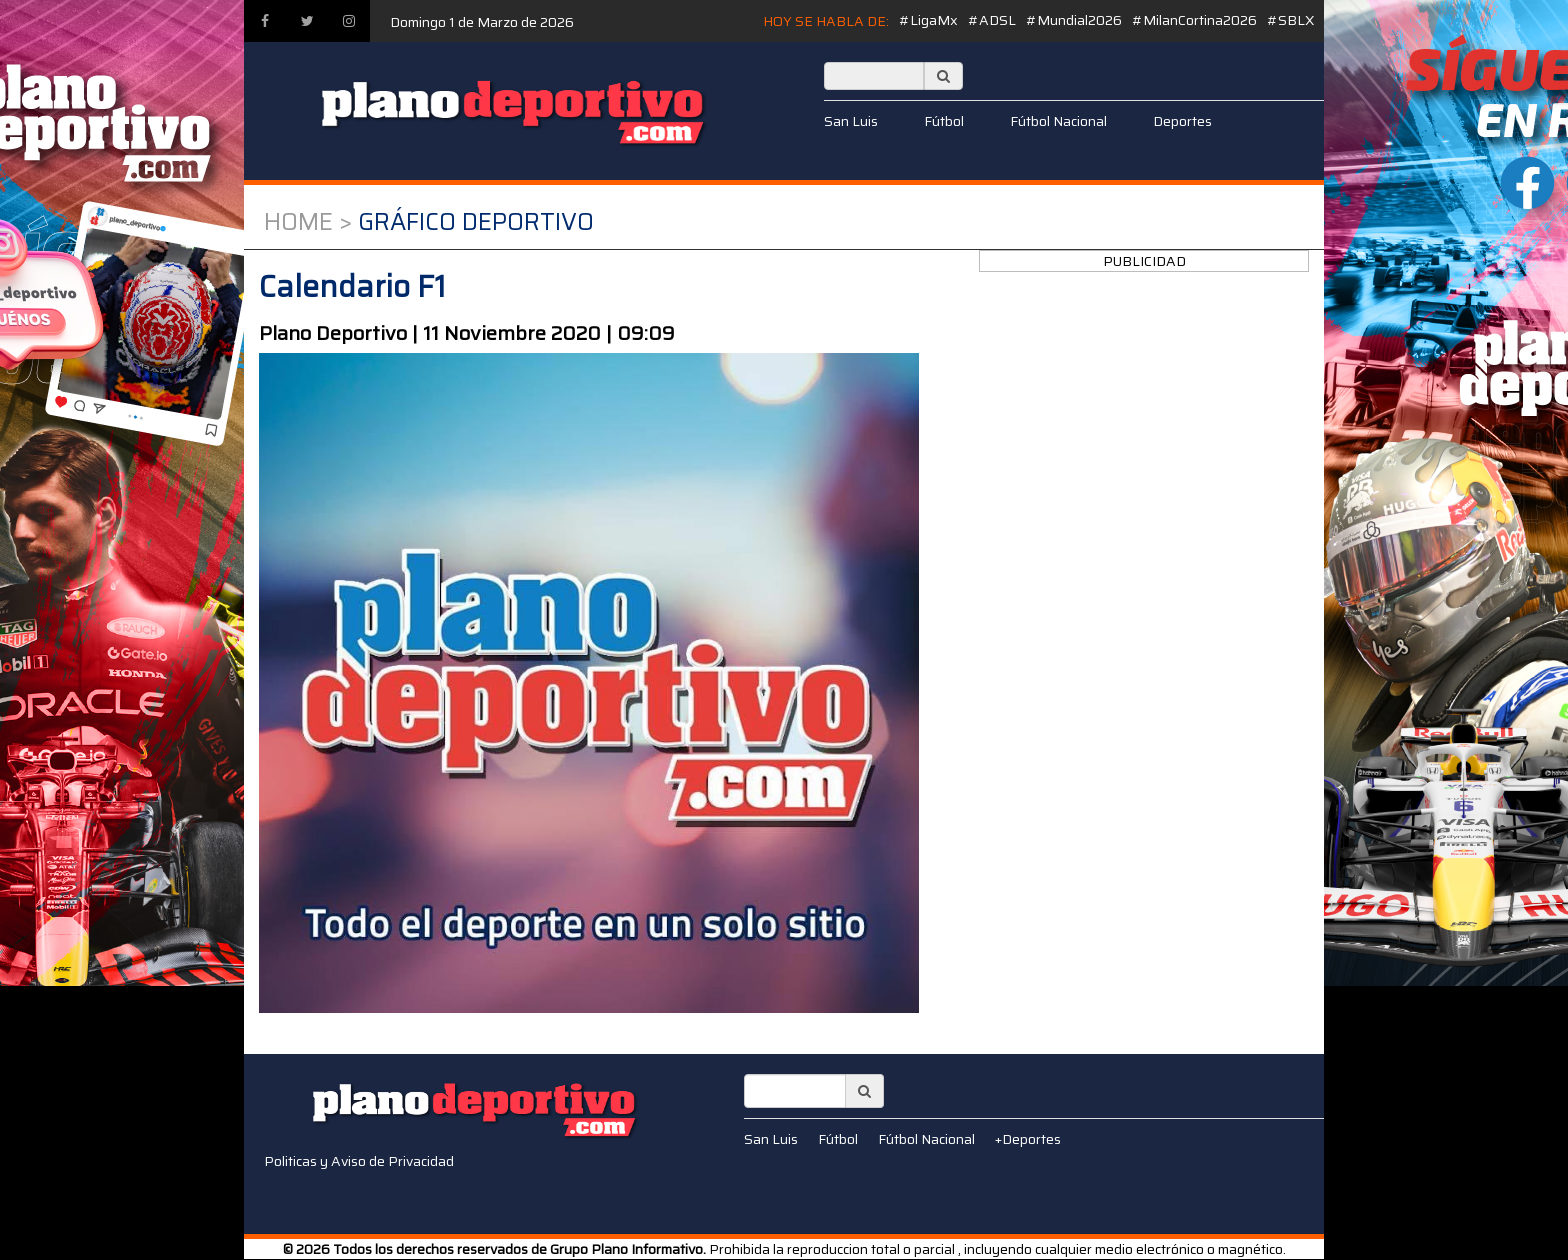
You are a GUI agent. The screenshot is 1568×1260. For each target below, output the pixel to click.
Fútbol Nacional (1058, 121)
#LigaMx (928, 20)
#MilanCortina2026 (1194, 20)
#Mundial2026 (1074, 20)
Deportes (1182, 121)
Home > (308, 222)
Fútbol (944, 121)
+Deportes (1028, 1139)
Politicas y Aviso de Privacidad (359, 1161)
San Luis (851, 121)
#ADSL (992, 20)
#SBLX (1290, 20)
